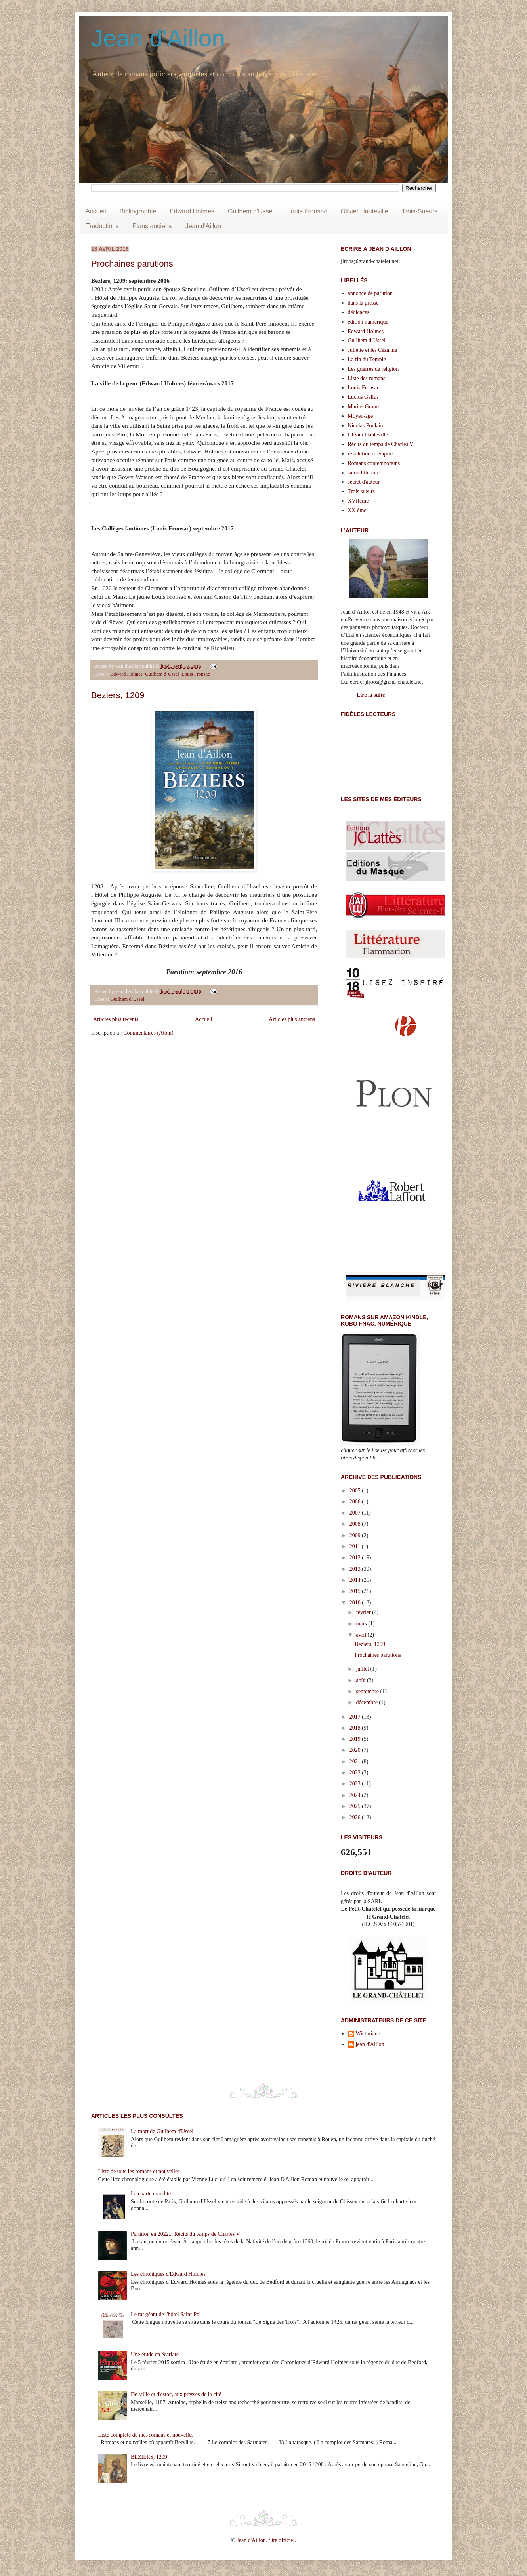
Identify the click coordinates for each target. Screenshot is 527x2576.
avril (361, 1635)
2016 (355, 1603)
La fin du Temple (367, 359)
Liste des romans (367, 378)
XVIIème (358, 501)
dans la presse (363, 303)
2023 (355, 1784)
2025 (355, 1806)
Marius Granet (364, 407)
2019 (355, 1739)
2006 (355, 1502)
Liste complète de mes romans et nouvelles (146, 2435)
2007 (355, 1513)
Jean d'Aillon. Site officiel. (266, 2540)
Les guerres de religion (373, 369)
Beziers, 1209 (118, 695)
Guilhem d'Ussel (251, 211)
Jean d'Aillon (158, 38)
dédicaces (358, 312)
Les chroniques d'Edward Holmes (168, 2274)
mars (362, 1624)
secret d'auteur (364, 482)
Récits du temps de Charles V (381, 444)
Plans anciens (152, 226)
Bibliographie (138, 211)
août (361, 1680)
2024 (355, 1795)
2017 (355, 1717)
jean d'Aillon (370, 2044)
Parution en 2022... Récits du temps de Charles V (185, 2234)
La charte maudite (151, 2194)
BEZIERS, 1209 (149, 2457)
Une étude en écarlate (155, 2354)
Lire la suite (371, 695)
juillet (363, 1669)
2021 (355, 1761)
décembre (367, 1702)
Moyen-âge (360, 416)
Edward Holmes (192, 211)
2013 (355, 1569)
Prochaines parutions (132, 264)
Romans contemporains (374, 463)
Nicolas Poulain (365, 426)
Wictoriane (368, 2034)
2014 (355, 1580)
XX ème (357, 510)
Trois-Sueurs (420, 211)
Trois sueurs (361, 491)
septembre (368, 1691)
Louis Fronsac (307, 211)
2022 (355, 1773)
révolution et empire (370, 454)
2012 (355, 1557)
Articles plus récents (115, 1019)
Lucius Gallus (363, 397)
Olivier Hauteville (364, 211)
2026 (355, 1817)
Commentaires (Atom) (148, 1033)
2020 (355, 1750)
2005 (355, 1491)
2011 (355, 1546)
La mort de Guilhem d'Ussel (162, 2131)
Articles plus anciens (292, 1019)
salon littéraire (364, 473)
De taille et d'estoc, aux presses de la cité (176, 2394)
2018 (355, 1728)
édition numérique (368, 322)
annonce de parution (370, 293)
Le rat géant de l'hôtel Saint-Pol (166, 2314)
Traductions (102, 226)
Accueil (96, 211)
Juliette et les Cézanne (372, 350)
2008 (355, 1524)
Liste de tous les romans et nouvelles (139, 2171)
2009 (355, 1535)
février (364, 1612)
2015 (355, 1591)
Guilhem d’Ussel (162, 674)
